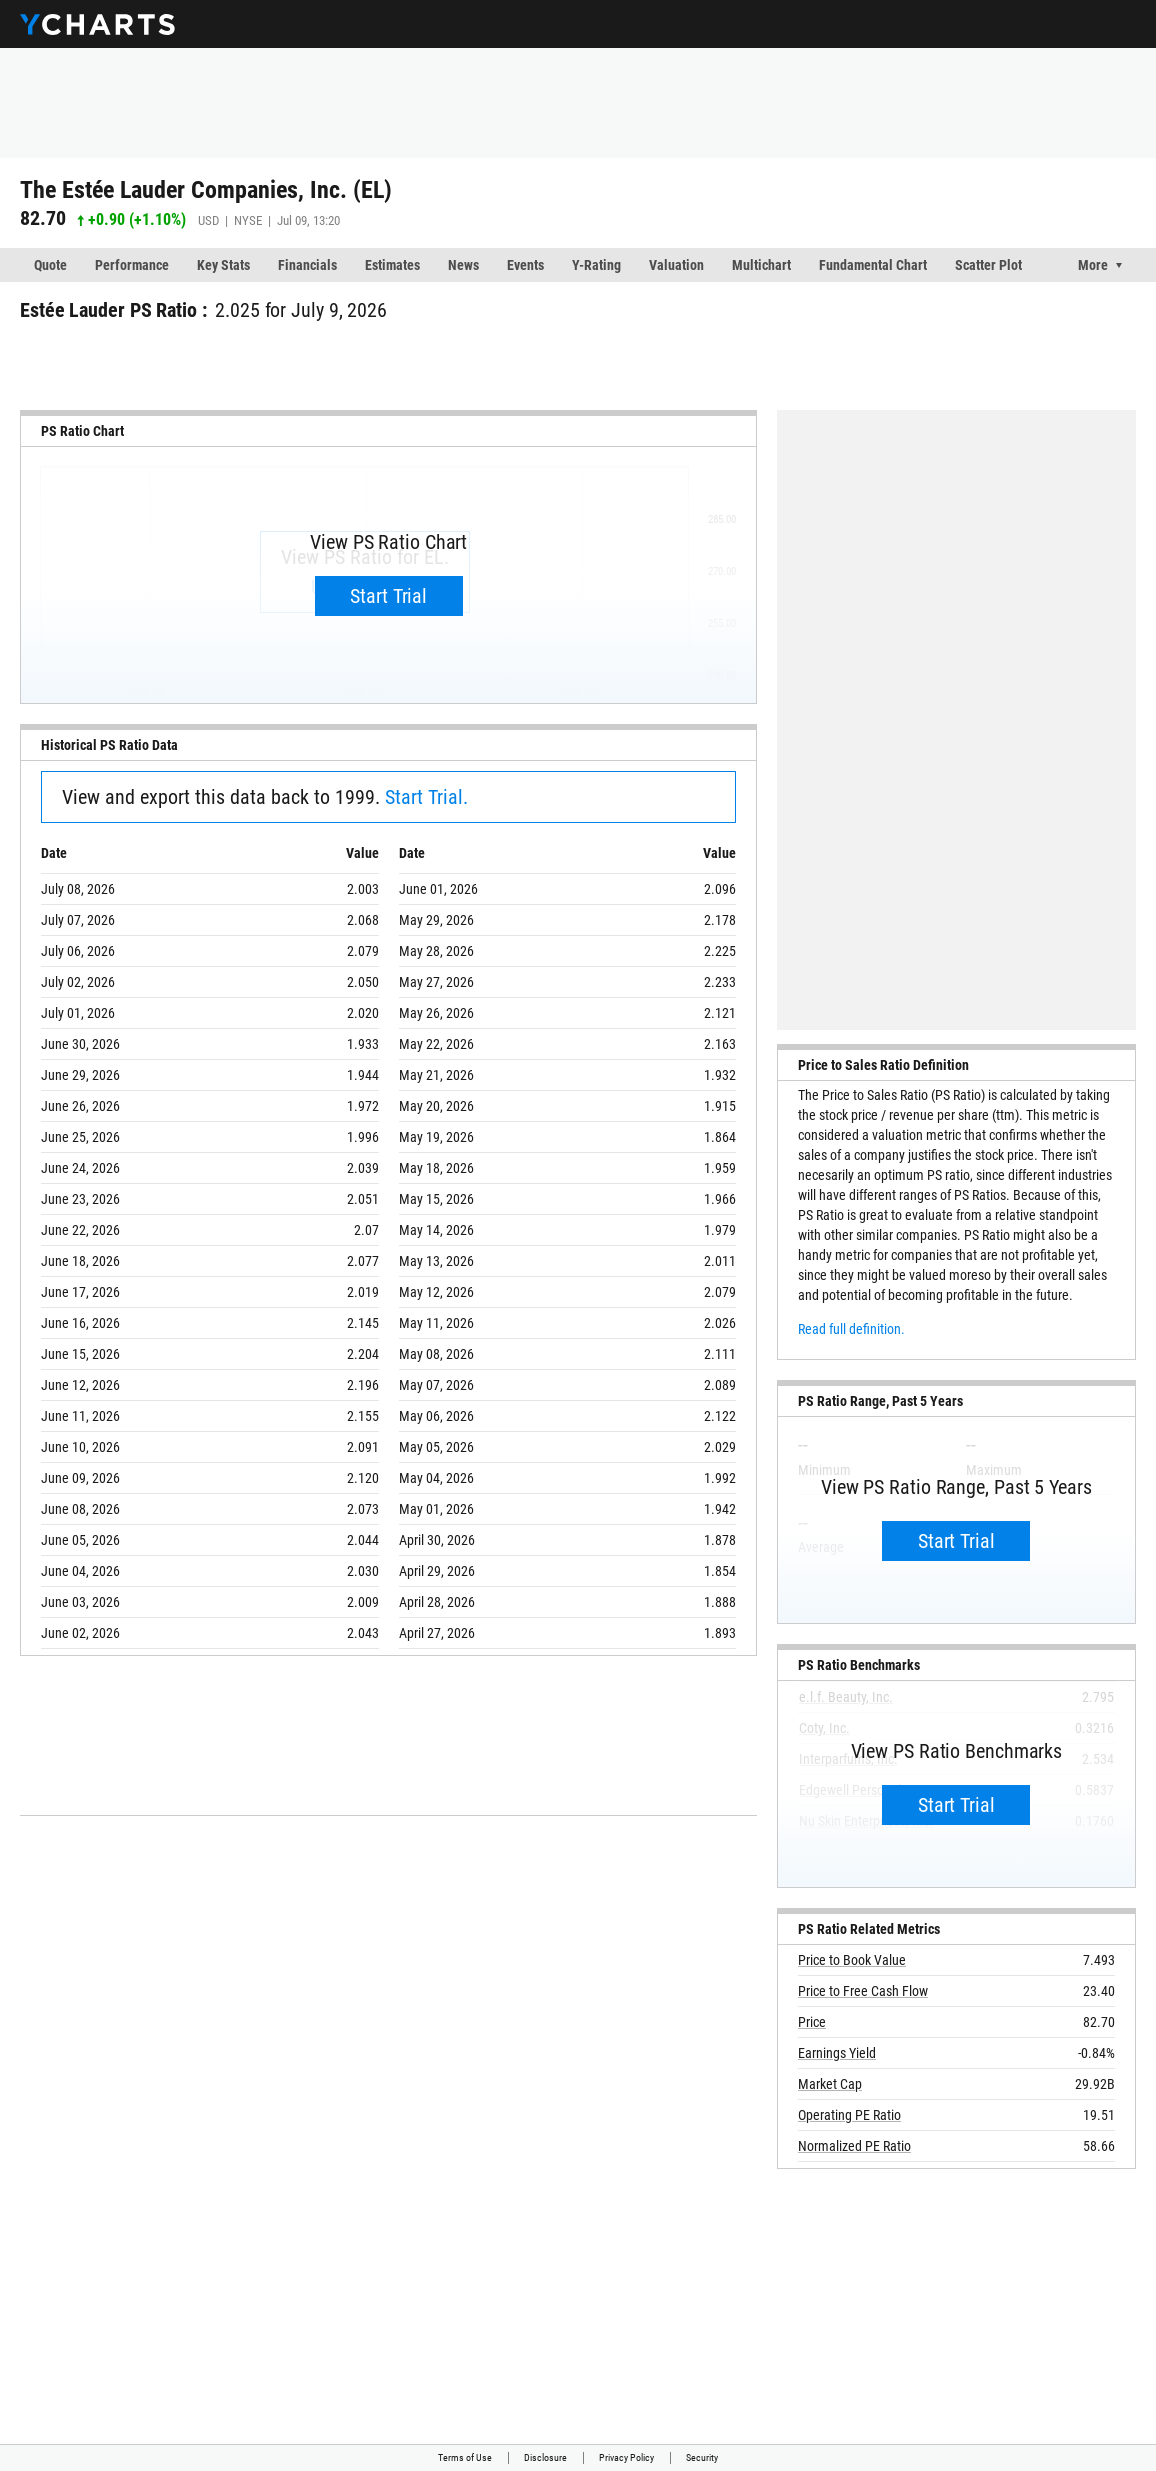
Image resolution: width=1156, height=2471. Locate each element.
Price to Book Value (852, 1960)
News (463, 265)
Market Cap (830, 2084)
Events (525, 265)
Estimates (392, 265)
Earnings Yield (837, 2053)
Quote (50, 265)
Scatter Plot (988, 265)
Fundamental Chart (873, 265)
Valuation (676, 265)
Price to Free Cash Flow (863, 1991)
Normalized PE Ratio (854, 2146)
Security (702, 2457)
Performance (132, 265)
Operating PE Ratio (849, 2115)
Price (812, 2022)
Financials (307, 265)
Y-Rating (596, 265)
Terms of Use (465, 2457)
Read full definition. (851, 1329)
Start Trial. (426, 797)
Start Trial (388, 596)
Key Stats (223, 265)
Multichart (761, 265)
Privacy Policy (626, 2457)
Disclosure (545, 2457)
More (1093, 265)
